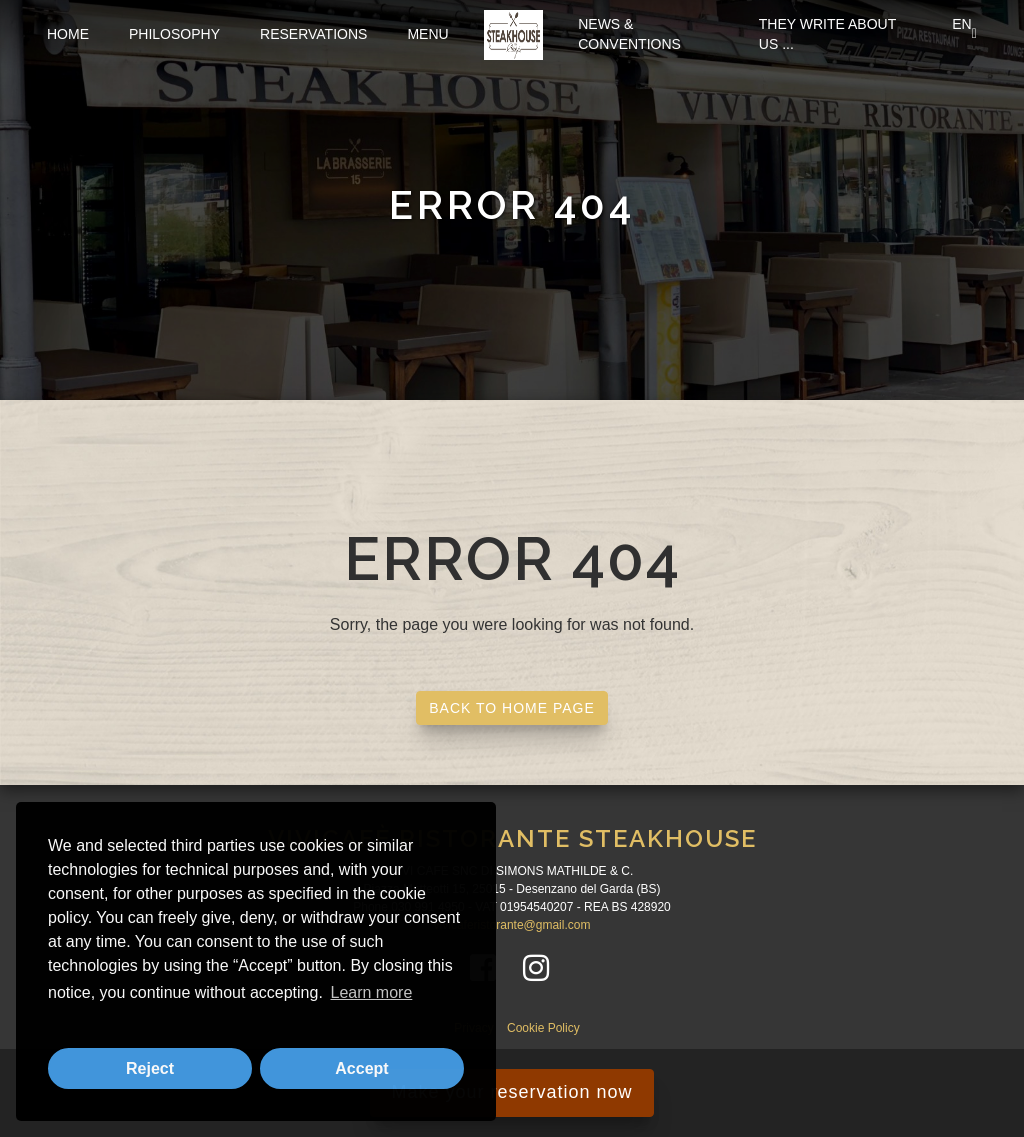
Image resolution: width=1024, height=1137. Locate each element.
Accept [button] (361, 1068)
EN (964, 34)
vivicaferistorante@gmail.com (512, 925)
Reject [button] (150, 1068)
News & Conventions (629, 34)
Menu (427, 34)
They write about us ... (827, 34)
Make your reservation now (511, 1092)
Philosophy (174, 34)
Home (68, 34)
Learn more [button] (371, 992)
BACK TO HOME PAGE (512, 708)
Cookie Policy (543, 1028)
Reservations (313, 34)
